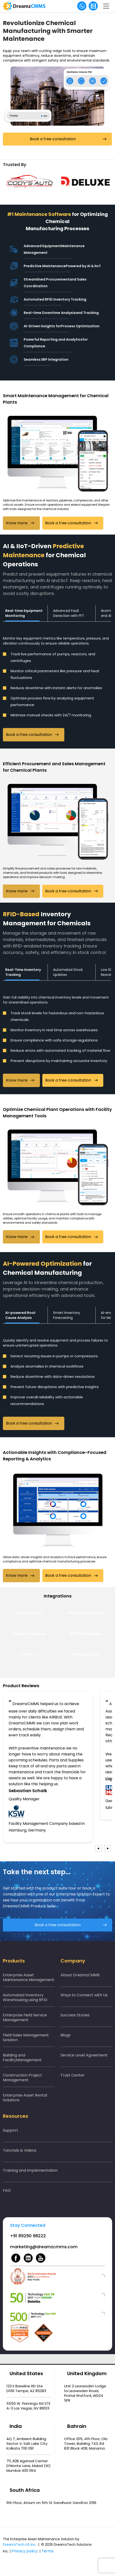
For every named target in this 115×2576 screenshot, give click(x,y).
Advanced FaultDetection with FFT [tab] (68, 613)
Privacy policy (24, 2487)
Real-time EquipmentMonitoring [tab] (24, 613)
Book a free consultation (53, 139)
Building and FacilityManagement (22, 2057)
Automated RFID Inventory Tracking (55, 299)
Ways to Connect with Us (84, 1995)
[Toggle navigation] (106, 6)
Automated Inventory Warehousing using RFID (25, 1997)
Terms (47, 2487)
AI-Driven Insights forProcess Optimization (61, 326)
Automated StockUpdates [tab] (68, 972)
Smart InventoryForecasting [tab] (66, 1315)
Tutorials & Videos (19, 2150)
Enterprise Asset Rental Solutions (25, 2097)
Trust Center (72, 2075)
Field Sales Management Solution (26, 2037)
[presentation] (98, 1848)
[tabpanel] (57, 686)
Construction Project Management (22, 2077)
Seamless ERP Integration (46, 359)
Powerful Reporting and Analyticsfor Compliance (56, 343)
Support (10, 2130)
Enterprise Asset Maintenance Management (28, 1977)
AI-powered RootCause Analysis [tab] (20, 1315)
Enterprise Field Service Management (25, 2017)
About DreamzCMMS (80, 1975)
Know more (16, 523)
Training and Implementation (30, 2170)
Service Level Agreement (84, 2055)
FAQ (7, 2190)
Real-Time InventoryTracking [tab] (23, 972)
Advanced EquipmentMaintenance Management (54, 249)
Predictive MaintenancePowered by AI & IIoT (62, 266)
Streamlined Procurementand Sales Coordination (55, 282)
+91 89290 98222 (28, 2236)
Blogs (65, 2035)
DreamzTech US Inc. (19, 2481)
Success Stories (75, 2015)
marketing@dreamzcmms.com (43, 2247)
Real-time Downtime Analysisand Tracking (61, 312)
